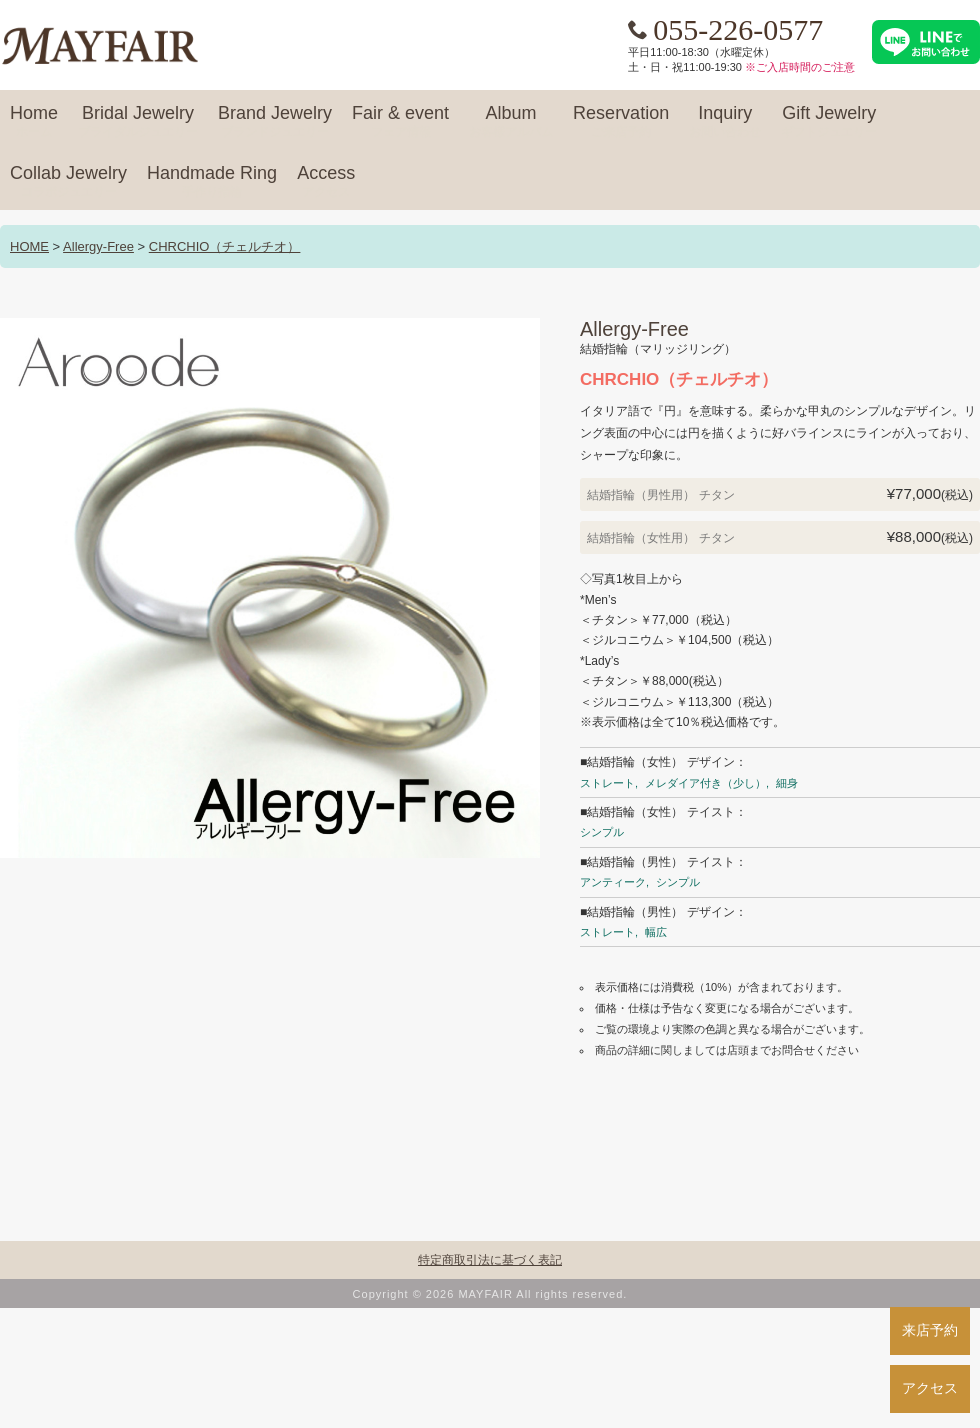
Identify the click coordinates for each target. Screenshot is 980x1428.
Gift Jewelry (829, 122)
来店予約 (930, 1330)
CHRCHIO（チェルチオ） (225, 246)
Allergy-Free (98, 246)
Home (34, 122)
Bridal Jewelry (138, 122)
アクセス (930, 1388)
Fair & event (400, 122)
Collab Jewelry (68, 182)
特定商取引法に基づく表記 (490, 1260)
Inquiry (725, 122)
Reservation (621, 122)
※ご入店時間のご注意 (800, 67)
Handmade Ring (212, 182)
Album (511, 122)
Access (326, 182)
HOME (29, 246)
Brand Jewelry (275, 122)
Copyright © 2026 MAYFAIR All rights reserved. (490, 1294)
